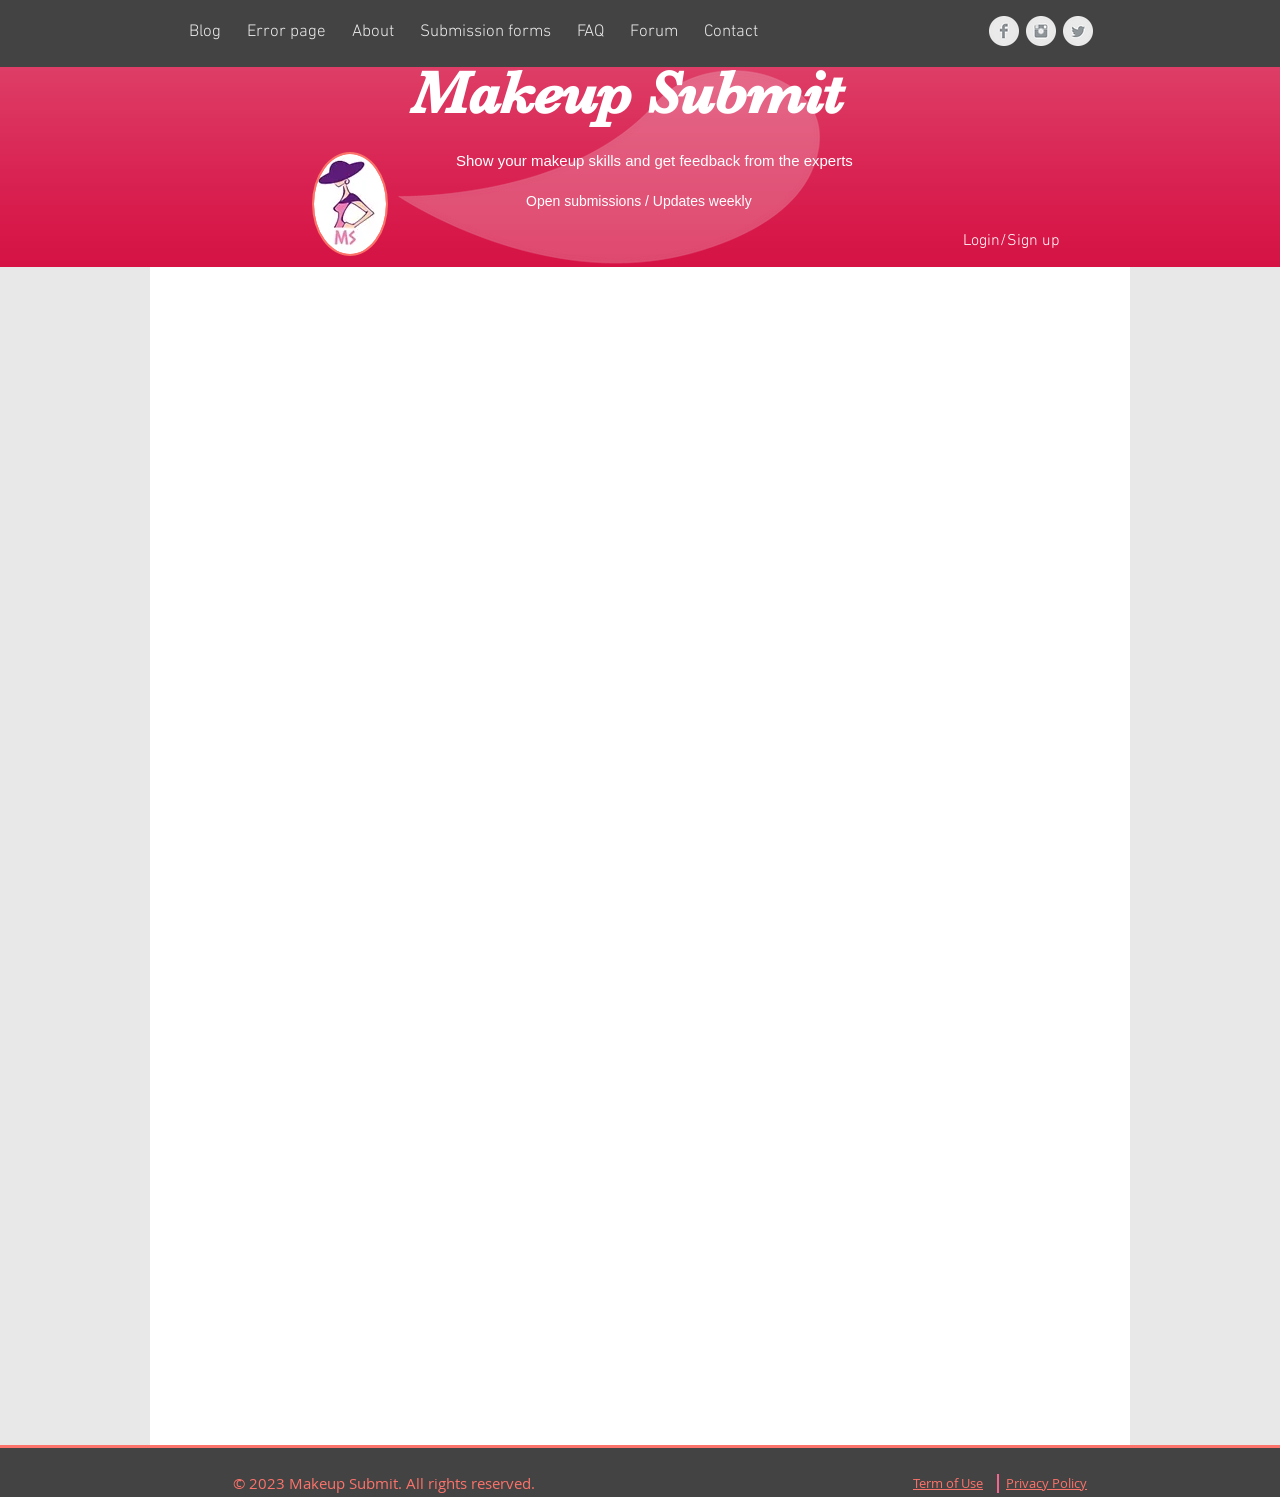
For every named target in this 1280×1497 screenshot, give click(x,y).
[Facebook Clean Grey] (1004, 31)
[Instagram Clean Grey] (1041, 31)
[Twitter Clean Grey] (1078, 31)
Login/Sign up (1011, 241)
